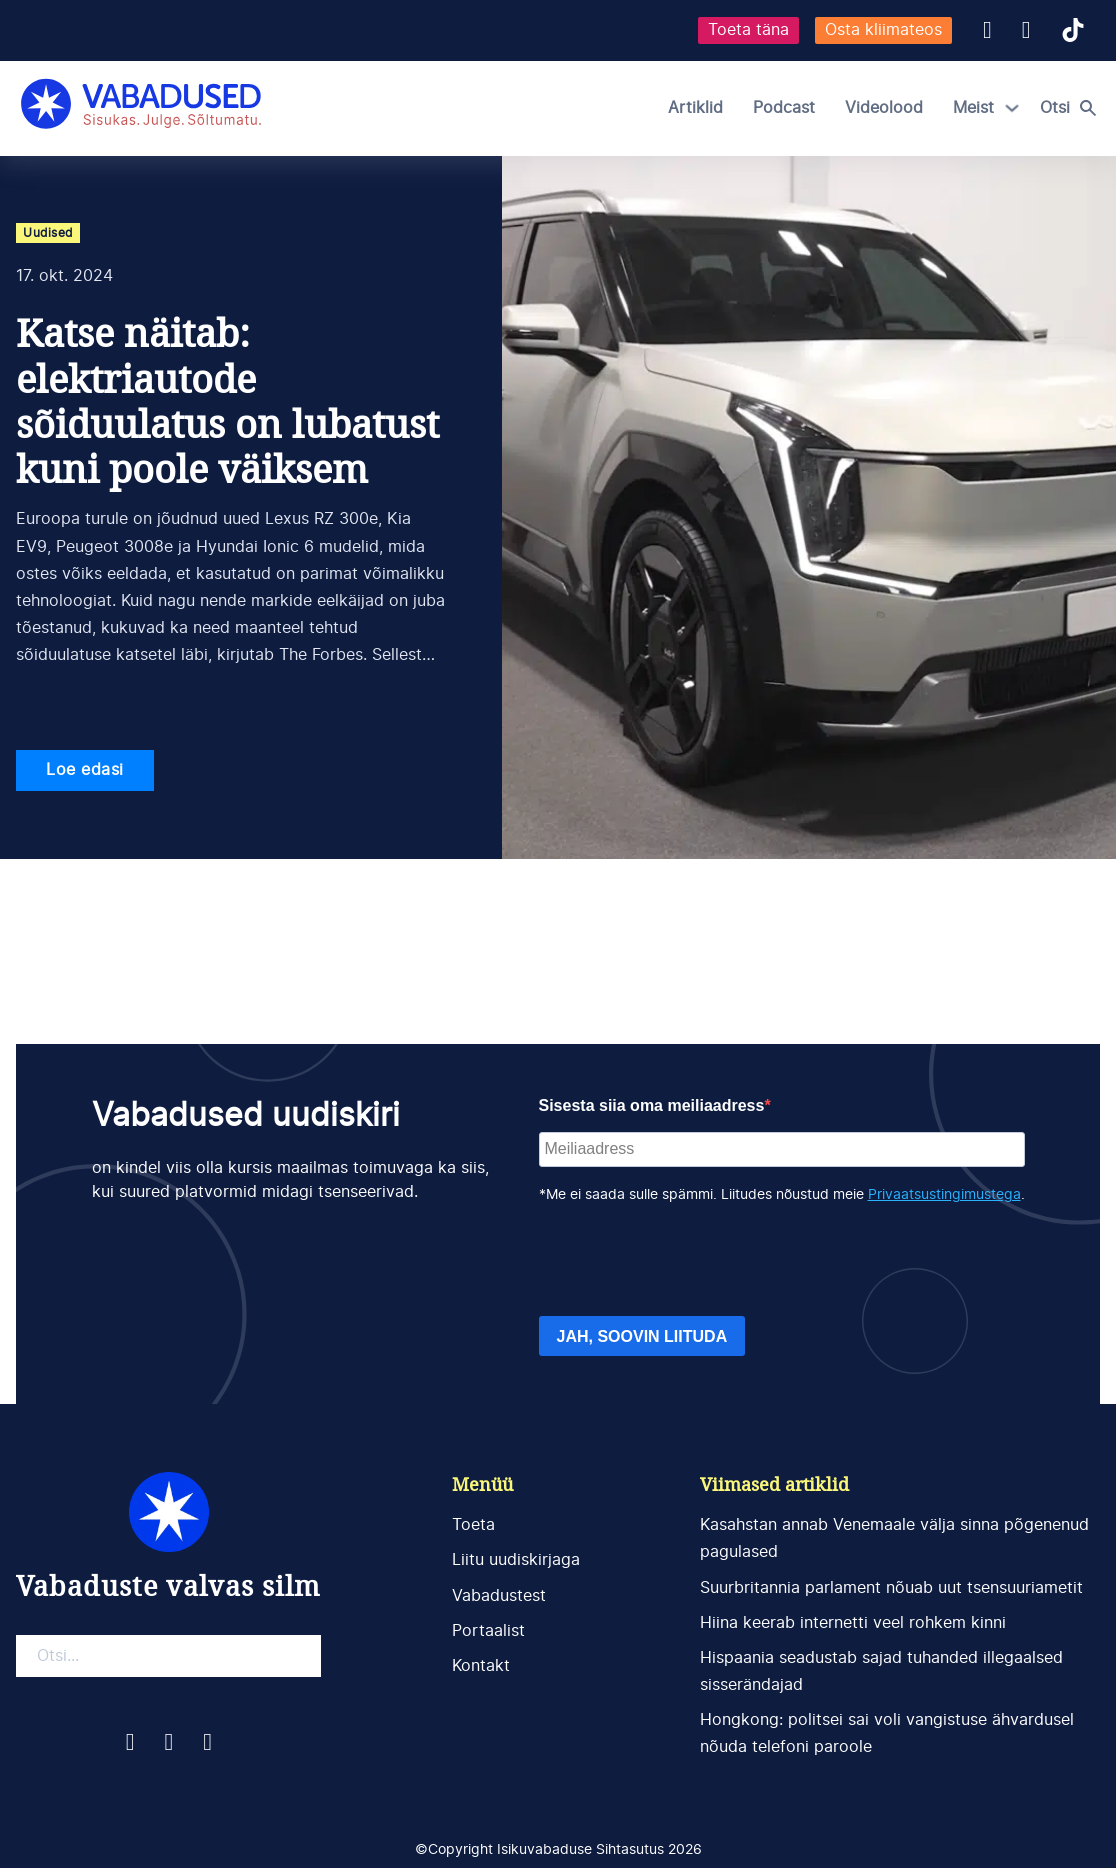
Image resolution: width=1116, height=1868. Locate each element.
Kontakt (481, 1666)
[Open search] (1073, 108)
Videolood (884, 108)
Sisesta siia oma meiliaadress (652, 1105)
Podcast (784, 108)
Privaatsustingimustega (944, 1195)
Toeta (473, 1525)
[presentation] (691, 1261)
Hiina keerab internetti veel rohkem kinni (853, 1623)
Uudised (48, 233)
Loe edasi (85, 770)
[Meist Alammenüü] (1012, 108)
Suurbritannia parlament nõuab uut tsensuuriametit (891, 1588)
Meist (973, 108)
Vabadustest (499, 1596)
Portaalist (488, 1631)
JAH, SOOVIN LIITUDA (642, 1336)
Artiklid (695, 108)
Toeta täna (748, 30)
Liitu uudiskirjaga (516, 1560)
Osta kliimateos (883, 30)
